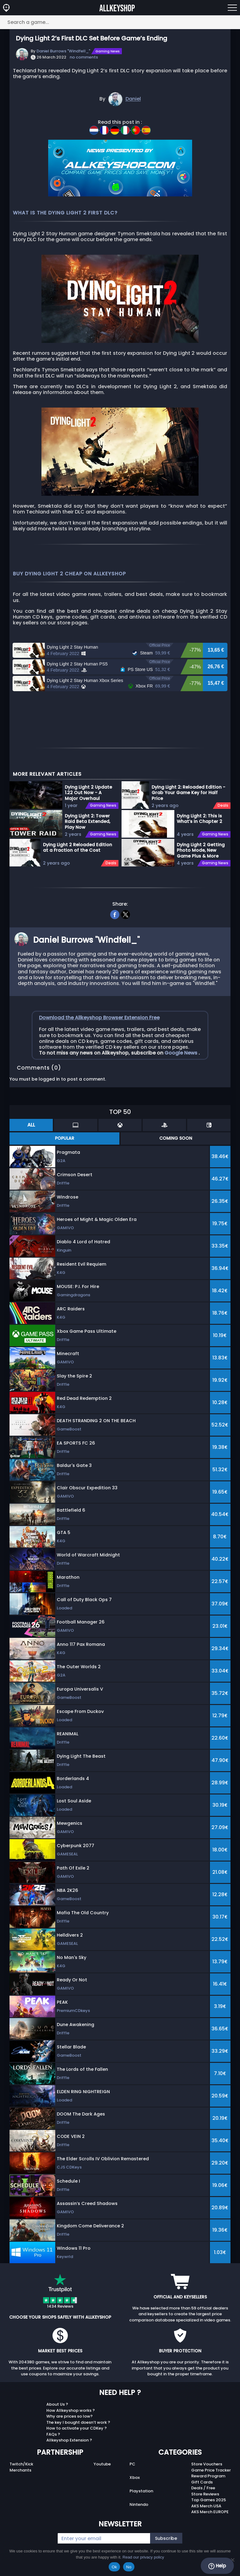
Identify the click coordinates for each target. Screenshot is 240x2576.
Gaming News (107, 51)
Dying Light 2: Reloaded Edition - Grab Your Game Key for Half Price (188, 794)
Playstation (141, 2492)
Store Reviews (205, 2495)
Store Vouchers (206, 2466)
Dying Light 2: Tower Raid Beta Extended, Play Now (87, 823)
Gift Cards (202, 2484)
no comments (84, 57)
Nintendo (139, 2506)
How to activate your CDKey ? (76, 2430)
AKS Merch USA (206, 2507)
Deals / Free (203, 2490)
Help (217, 2566)
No (128, 2567)
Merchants (20, 2472)
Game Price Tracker (211, 2472)
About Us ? (57, 2406)
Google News (182, 1054)
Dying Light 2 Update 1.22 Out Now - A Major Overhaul (88, 794)
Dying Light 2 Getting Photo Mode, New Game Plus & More (201, 851)
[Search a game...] (120, 22)
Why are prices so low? (69, 2418)
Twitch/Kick (21, 2466)
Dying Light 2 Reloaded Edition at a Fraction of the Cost (77, 849)
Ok (114, 2567)
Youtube (102, 2466)
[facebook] (114, 915)
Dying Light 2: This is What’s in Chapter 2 (199, 820)
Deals (111, 864)
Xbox (135, 2479)
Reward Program (208, 2478)
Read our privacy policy (143, 2557)
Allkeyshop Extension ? (69, 2442)
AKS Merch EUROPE (210, 2514)
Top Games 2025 (208, 2502)
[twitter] (125, 915)
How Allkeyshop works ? (70, 2412)
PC (132, 2466)
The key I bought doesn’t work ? (78, 2424)
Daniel (133, 99)
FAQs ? (53, 2436)
